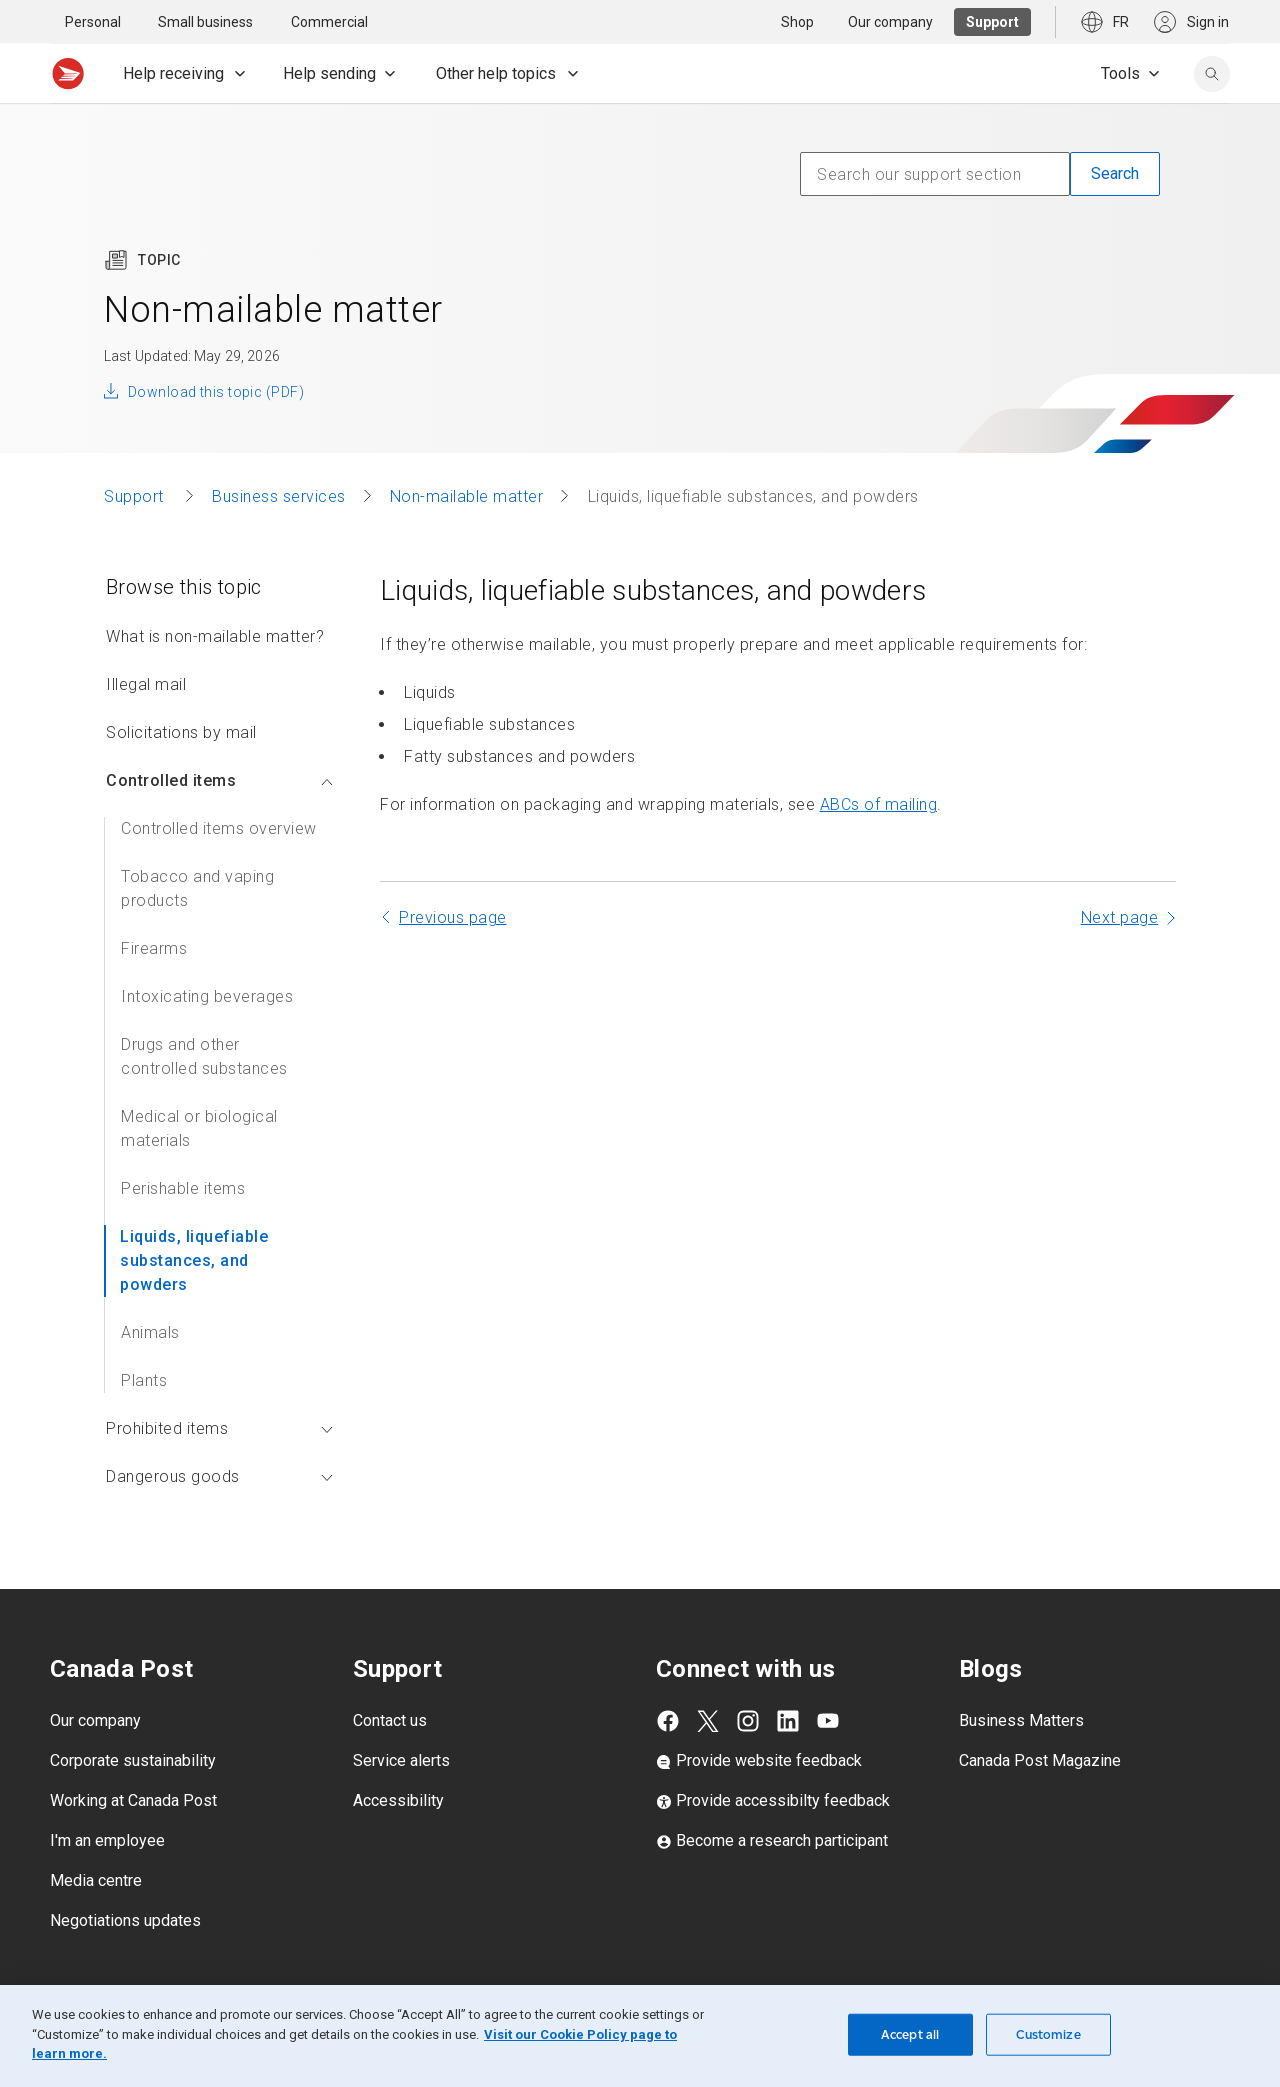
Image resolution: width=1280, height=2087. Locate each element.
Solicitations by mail (181, 732)
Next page (1120, 917)
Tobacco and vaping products (197, 888)
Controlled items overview (219, 828)
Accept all (910, 2034)
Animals (150, 1332)
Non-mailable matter (467, 496)
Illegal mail (146, 684)
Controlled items (219, 780)
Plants (144, 1380)
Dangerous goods (219, 1476)
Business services (279, 496)
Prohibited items (219, 1428)
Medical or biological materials (199, 1128)
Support (136, 496)
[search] (1212, 74)
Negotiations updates (125, 1920)
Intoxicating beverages (207, 996)
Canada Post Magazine (1040, 1760)
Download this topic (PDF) (216, 392)
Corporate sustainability (133, 1760)
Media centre (96, 1880)
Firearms (154, 948)
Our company (95, 1720)
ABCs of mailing (879, 804)
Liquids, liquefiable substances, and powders (194, 1260)
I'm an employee (107, 1840)
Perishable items (183, 1188)
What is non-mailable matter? (215, 636)
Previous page (453, 917)
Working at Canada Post (133, 1800)
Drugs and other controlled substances (204, 1056)
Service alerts (401, 1760)
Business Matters (1021, 1720)
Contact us (390, 1720)
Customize (1048, 2034)
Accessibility (398, 1800)
